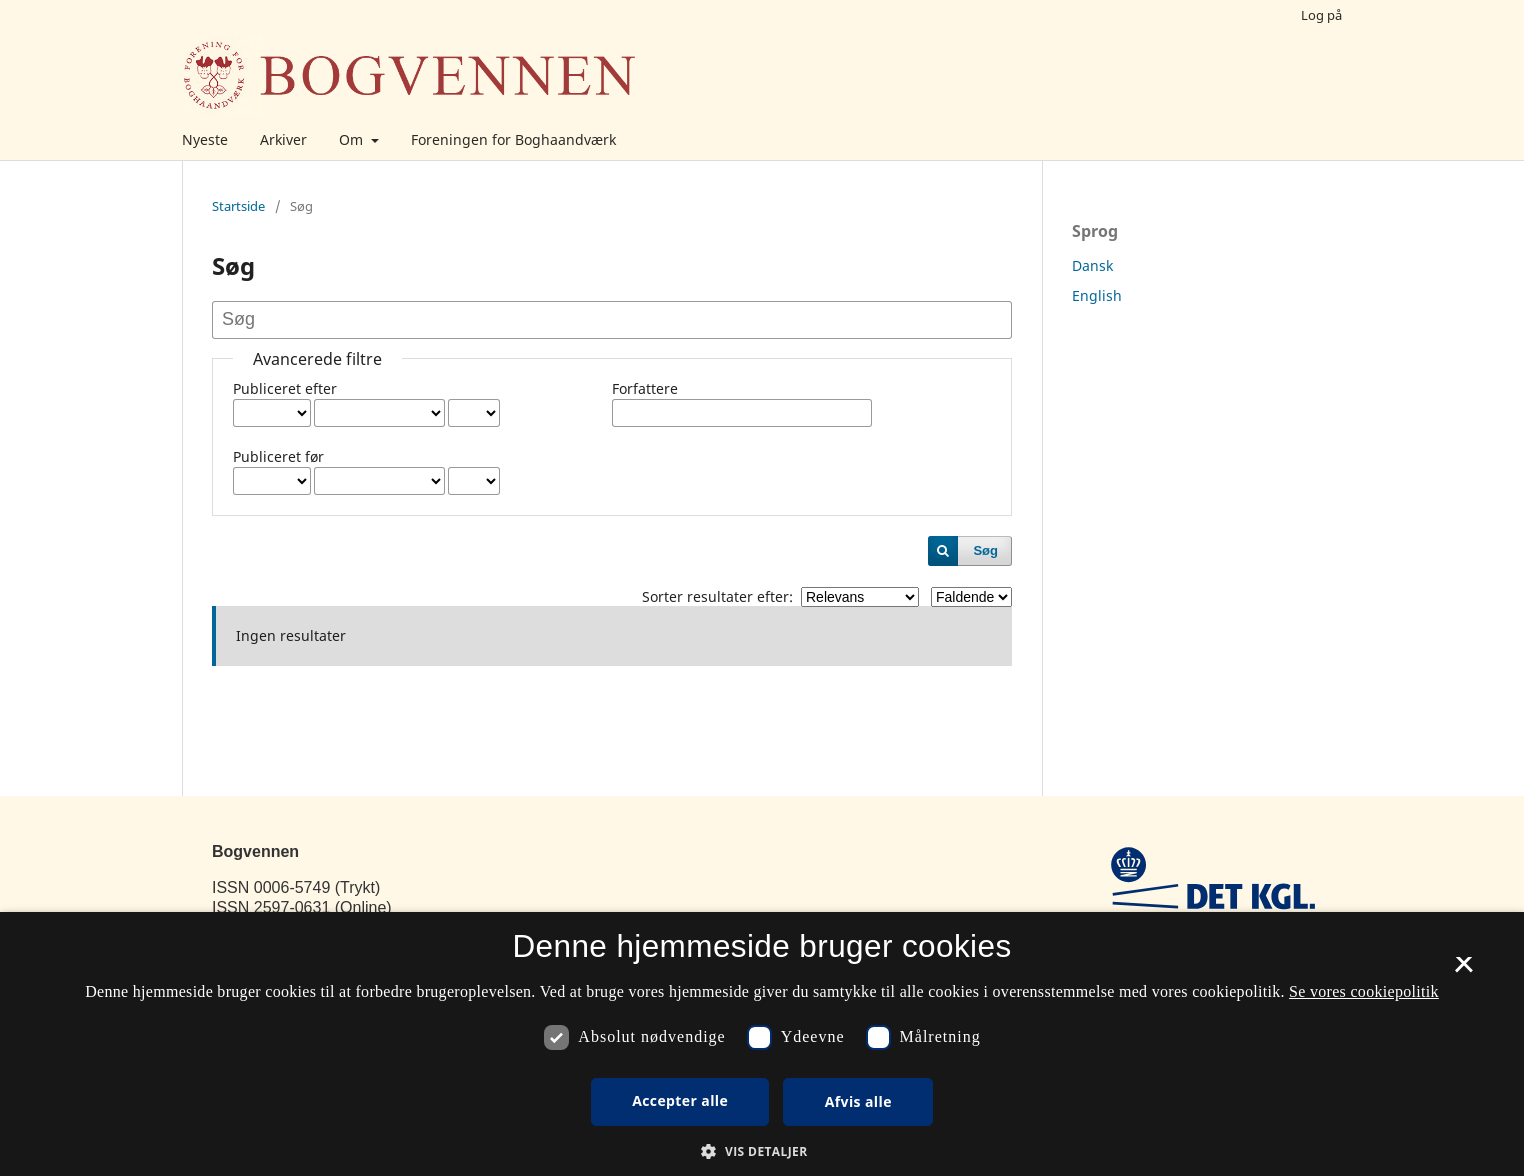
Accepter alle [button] (680, 1100)
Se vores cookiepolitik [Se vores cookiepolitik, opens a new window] (1364, 991)
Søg (985, 550)
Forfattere (645, 388)
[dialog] (762, 1044)
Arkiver (283, 139)
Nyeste (205, 139)
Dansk (1092, 265)
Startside (238, 206)
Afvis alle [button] (858, 1101)
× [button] (1463, 971)
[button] (761, 1151)
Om (353, 139)
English (1097, 295)
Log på (1321, 15)
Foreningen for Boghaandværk (513, 139)
